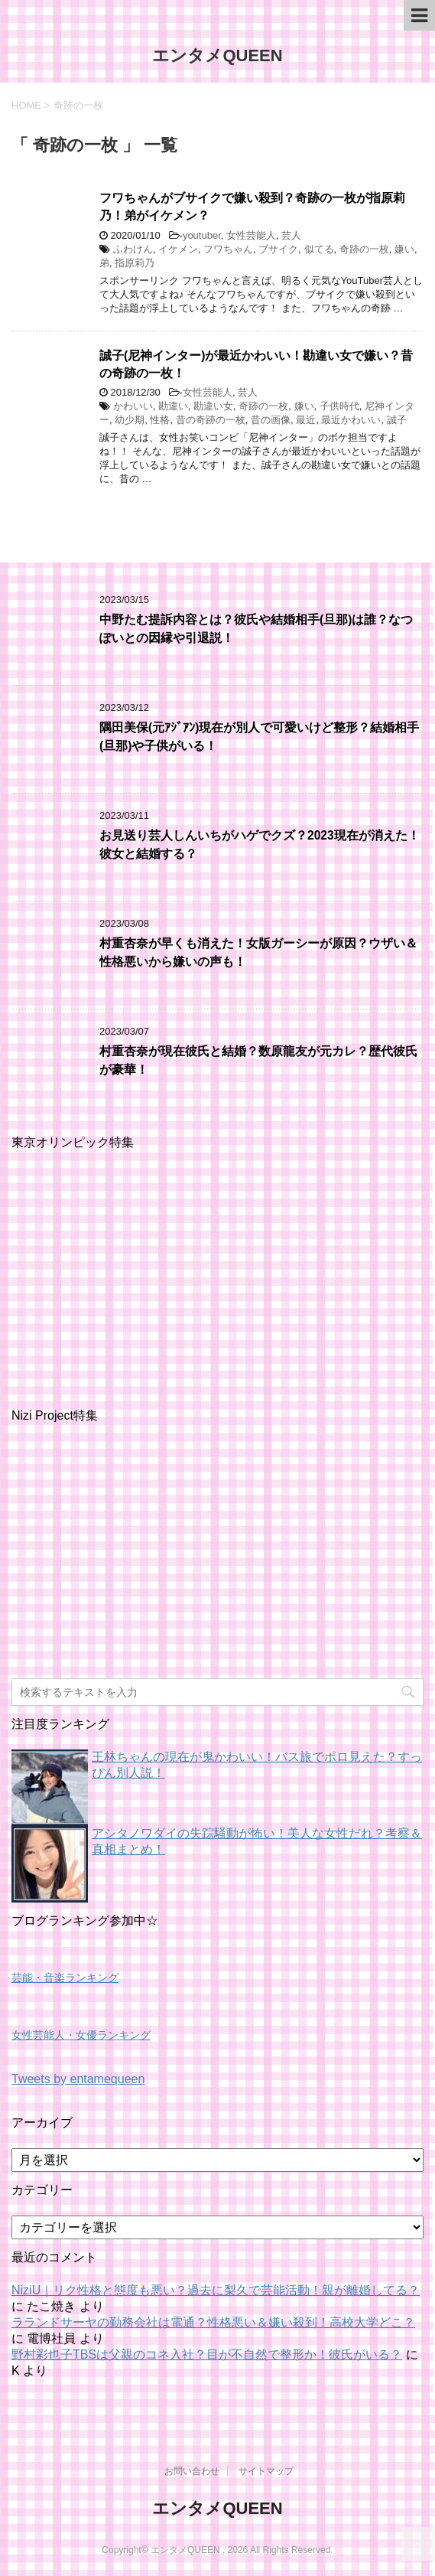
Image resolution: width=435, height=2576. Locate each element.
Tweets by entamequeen (77, 2078)
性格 (160, 420)
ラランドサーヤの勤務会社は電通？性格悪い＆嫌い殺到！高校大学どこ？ (213, 2322)
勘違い (173, 406)
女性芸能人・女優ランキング (81, 2035)
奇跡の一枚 (364, 249)
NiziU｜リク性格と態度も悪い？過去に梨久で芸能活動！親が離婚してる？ (215, 2290)
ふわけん (133, 249)
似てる (319, 249)
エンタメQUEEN (217, 55)
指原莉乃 (134, 263)
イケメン (178, 249)
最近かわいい (351, 420)
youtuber (202, 235)
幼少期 (129, 420)
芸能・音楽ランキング (64, 1977)
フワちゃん (228, 249)
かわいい (133, 406)
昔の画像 (271, 420)
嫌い (404, 249)
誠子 (397, 420)
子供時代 (339, 406)
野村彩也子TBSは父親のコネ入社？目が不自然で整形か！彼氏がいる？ (206, 2354)
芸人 (291, 235)
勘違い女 (213, 406)
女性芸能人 (251, 235)
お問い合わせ (191, 2471)
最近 (306, 420)
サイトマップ (266, 2471)
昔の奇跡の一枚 (210, 420)
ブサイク (278, 249)
